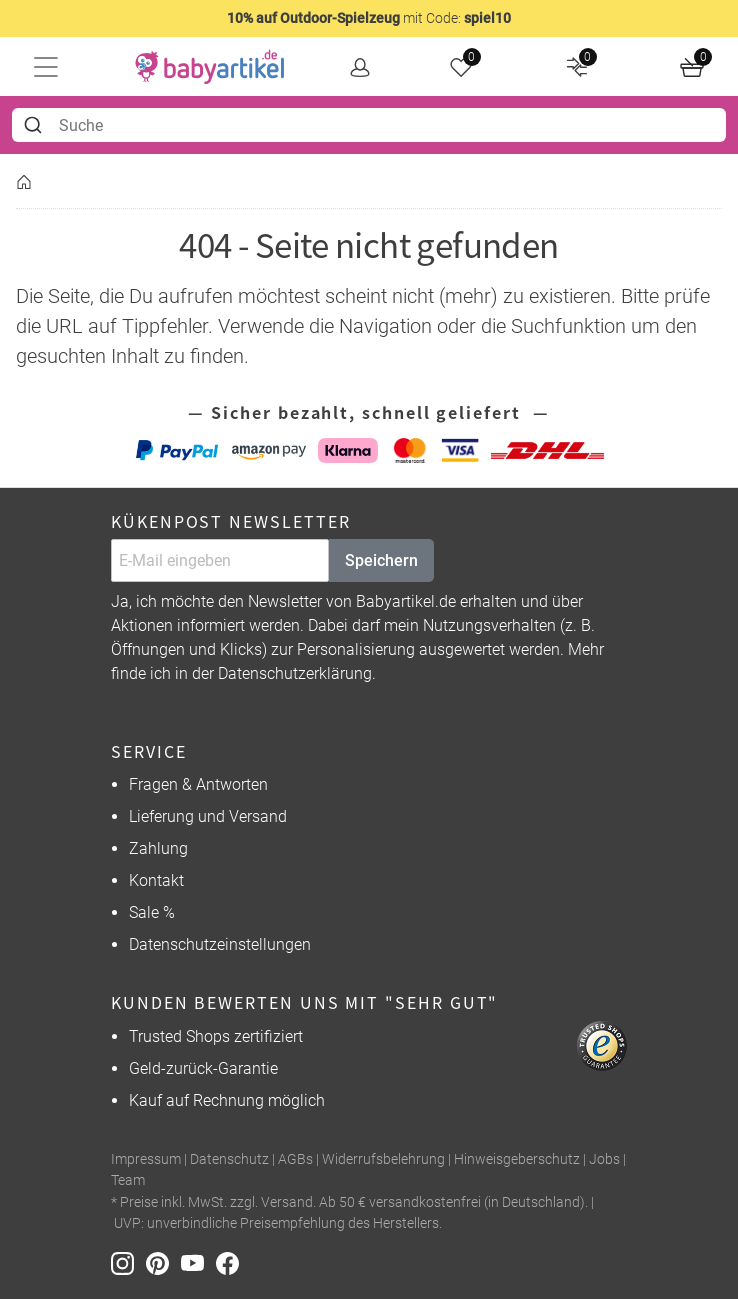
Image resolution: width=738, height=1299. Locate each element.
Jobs (604, 1159)
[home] (210, 67)
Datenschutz (229, 1159)
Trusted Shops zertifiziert (216, 1036)
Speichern (381, 560)
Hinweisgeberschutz (517, 1159)
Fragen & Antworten (198, 784)
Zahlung (158, 848)
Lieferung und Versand (208, 816)
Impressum (146, 1159)
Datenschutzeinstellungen (220, 944)
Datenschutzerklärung (295, 673)
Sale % (152, 912)
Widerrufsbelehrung (383, 1159)
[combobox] (369, 125)
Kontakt (156, 880)
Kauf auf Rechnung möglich (227, 1100)
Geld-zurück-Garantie (203, 1068)
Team (128, 1180)
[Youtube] (198, 1262)
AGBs (295, 1159)
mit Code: (369, 18)
